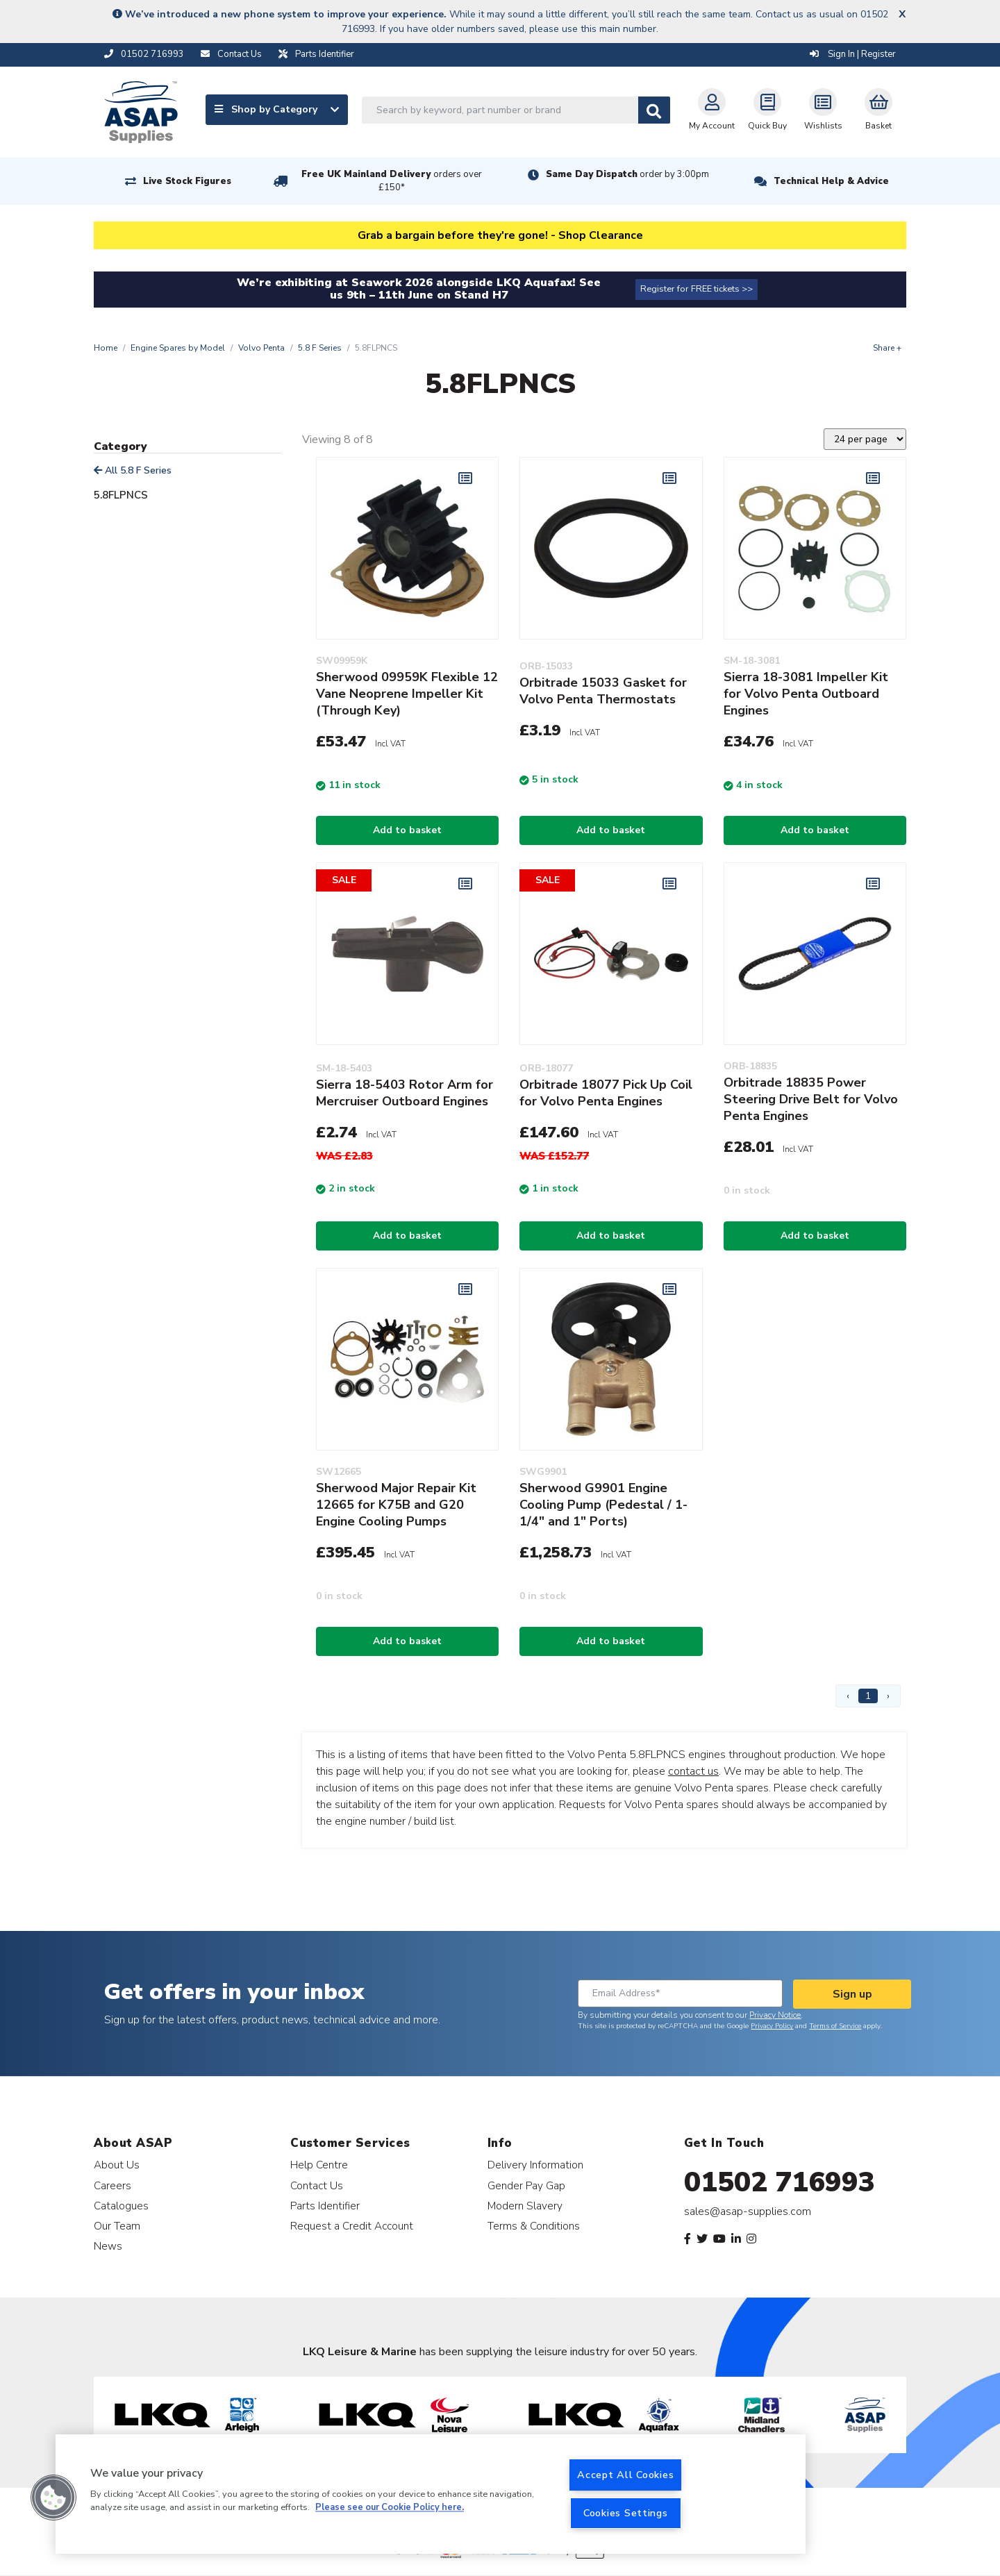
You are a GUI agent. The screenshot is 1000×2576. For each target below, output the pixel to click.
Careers (112, 2185)
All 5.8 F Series (133, 470)
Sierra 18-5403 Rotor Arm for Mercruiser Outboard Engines (404, 1093)
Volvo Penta (261, 347)
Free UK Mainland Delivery (391, 181)
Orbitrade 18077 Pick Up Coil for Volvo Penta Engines (605, 1093)
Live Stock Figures (187, 181)
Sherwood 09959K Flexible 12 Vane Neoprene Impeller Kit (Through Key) (407, 694)
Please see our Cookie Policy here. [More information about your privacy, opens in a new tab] (389, 2508)
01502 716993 (779, 2182)
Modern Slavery (525, 2205)
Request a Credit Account (351, 2225)
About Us (117, 2164)
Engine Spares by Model (178, 347)
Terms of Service (835, 2026)
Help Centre (319, 2164)
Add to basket (407, 830)
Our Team (117, 2225)
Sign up (852, 1994)
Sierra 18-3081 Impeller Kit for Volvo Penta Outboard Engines (806, 694)
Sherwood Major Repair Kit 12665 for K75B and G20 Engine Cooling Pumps (396, 1505)
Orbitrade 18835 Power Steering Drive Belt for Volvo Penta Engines (811, 1099)
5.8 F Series (320, 347)
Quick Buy (767, 109)
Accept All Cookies (625, 2475)
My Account (712, 109)
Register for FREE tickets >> (696, 289)
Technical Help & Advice (831, 181)
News (108, 2246)
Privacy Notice (775, 2015)
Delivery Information (535, 2164)
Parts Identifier (325, 2205)
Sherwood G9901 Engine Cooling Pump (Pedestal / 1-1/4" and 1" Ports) (603, 1505)
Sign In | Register (853, 54)
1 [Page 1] (868, 1696)
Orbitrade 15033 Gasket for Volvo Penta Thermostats (603, 691)
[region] (431, 2494)
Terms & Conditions (534, 2225)
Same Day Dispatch (627, 174)
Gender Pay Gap (526, 2185)
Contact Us (316, 2185)
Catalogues (121, 2205)
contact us (693, 1771)
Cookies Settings (625, 2513)
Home (105, 347)
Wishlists (823, 109)
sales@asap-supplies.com (747, 2211)
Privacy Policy (772, 2026)
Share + (887, 347)
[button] (53, 2497)
